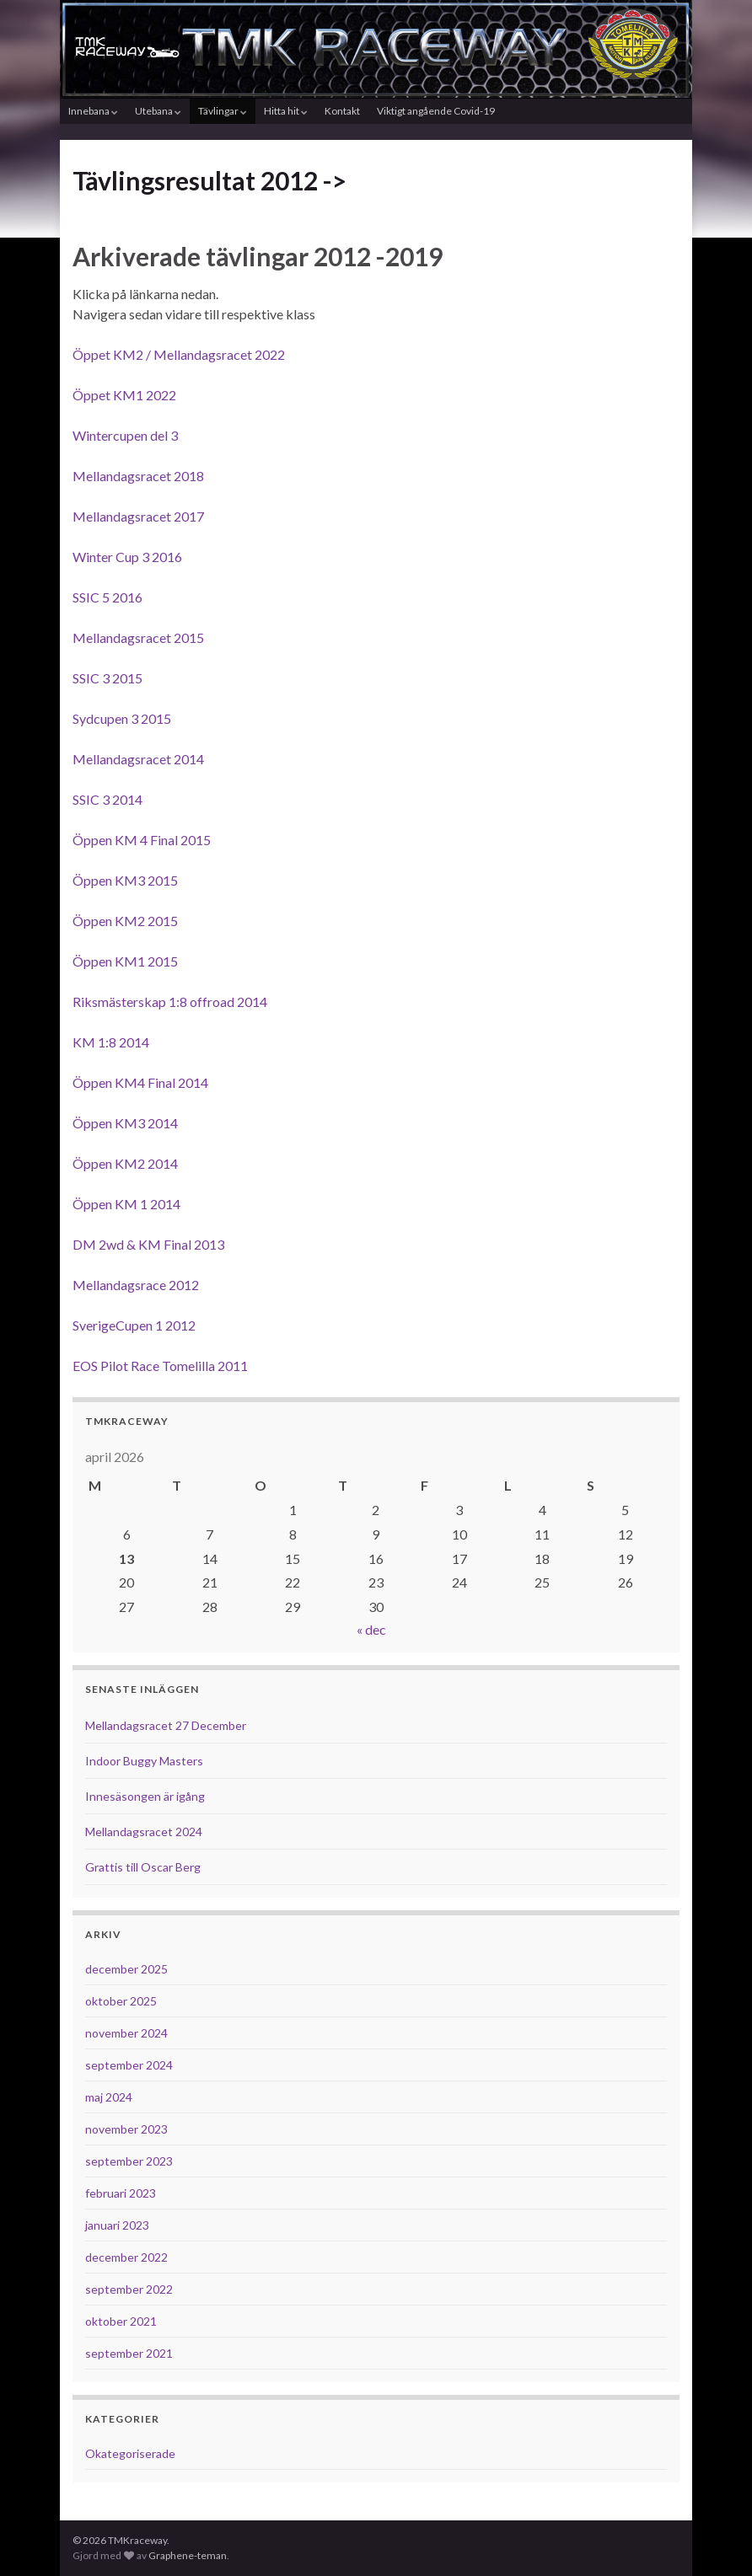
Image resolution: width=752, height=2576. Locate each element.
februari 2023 (120, 2193)
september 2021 (129, 2353)
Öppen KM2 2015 (125, 921)
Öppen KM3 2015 (125, 880)
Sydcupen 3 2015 (122, 718)
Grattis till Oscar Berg (143, 1867)
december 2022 (126, 2257)
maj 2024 (108, 2097)
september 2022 (129, 2289)
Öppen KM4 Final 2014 (140, 1082)
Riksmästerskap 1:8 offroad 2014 (170, 1001)
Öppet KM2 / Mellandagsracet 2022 (179, 354)
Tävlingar (222, 110)
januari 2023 (117, 2225)
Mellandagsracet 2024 (143, 1831)
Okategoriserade (130, 2453)
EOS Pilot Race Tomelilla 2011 (160, 1366)
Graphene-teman (187, 2555)
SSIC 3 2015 (107, 678)
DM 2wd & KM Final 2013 (148, 1244)
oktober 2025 (121, 2001)
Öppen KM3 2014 (125, 1123)
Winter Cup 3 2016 (127, 557)
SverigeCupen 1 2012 (134, 1325)
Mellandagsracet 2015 (138, 637)
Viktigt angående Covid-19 (436, 110)
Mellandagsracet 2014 (138, 759)
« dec (371, 1629)
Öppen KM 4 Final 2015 (142, 840)
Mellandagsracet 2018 (138, 476)
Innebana (93, 110)
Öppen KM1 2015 (125, 961)
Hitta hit (286, 110)
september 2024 (129, 2065)
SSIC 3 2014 (107, 799)
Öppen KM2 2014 (125, 1163)
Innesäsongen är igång (145, 1796)
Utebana (158, 110)
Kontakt (342, 110)
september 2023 (129, 2161)
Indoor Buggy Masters (144, 1761)
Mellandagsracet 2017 (138, 516)
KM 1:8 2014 (111, 1042)
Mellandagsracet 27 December (165, 1725)
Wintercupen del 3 (125, 435)
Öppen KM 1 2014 (126, 1204)
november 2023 (126, 2129)
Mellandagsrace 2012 (136, 1285)
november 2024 (126, 2033)
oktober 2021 (121, 2321)
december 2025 (126, 1969)
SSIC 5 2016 (107, 597)
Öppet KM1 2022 (124, 395)
